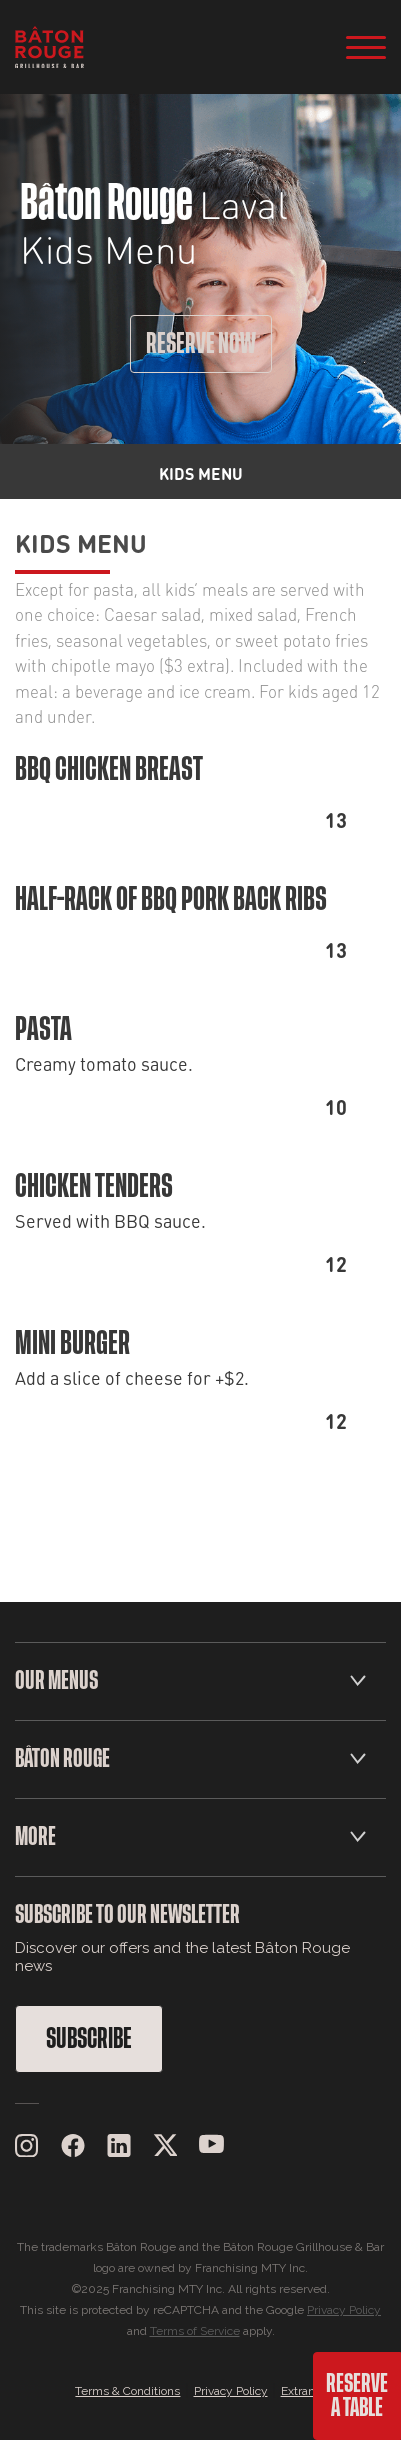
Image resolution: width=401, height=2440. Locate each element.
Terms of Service (195, 2331)
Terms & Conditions (127, 2391)
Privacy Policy (344, 2310)
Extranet (303, 2391)
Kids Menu (81, 542)
